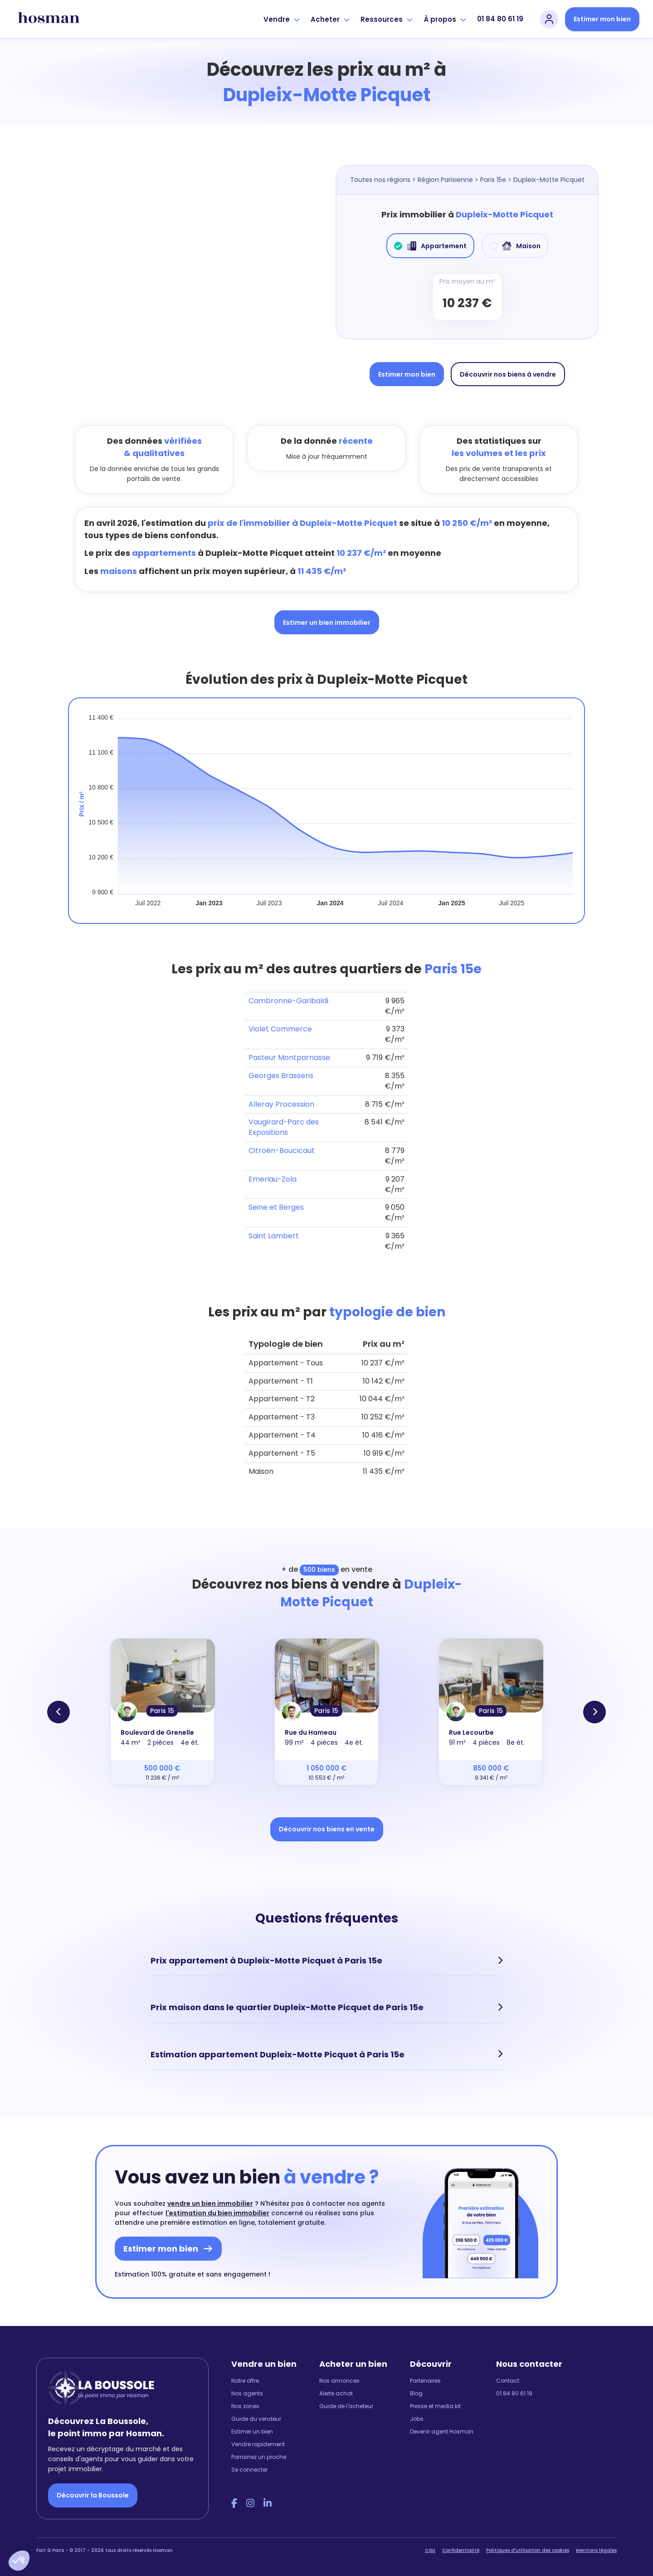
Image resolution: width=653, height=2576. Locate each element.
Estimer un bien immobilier (326, 622)
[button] (19, 2560)
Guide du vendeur (256, 2418)
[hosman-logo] (49, 19)
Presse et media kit (435, 2405)
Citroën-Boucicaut (282, 1150)
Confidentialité (460, 2550)
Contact (507, 2380)
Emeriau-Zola (273, 1179)
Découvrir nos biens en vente (327, 1829)
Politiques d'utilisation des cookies (527, 2550)
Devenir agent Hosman (441, 2431)
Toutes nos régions (380, 179)
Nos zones (245, 2405)
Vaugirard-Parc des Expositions (284, 1127)
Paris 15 (162, 1710)
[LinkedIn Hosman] (267, 2503)
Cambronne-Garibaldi (288, 1001)
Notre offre (245, 2380)
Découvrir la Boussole (93, 2495)
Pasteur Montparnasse (289, 1057)
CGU (430, 2550)
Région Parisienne (445, 179)
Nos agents (247, 2393)
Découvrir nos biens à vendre (508, 374)
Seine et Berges (276, 1207)
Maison (515, 245)
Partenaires (425, 2380)
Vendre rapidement (258, 2444)
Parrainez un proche (258, 2456)
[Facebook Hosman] (234, 2503)
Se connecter (249, 2469)
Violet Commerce (280, 1029)
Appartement (430, 245)
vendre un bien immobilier (210, 2203)
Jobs (417, 2418)
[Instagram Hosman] (250, 2503)
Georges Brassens (281, 1075)
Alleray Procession (281, 1104)
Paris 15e (493, 179)
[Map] (185, 275)
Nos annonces (339, 2380)
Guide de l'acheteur (346, 2405)
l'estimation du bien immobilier (217, 2212)
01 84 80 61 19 (500, 19)
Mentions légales (596, 2550)
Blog (416, 2393)
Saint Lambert (274, 1236)
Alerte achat (336, 2393)
